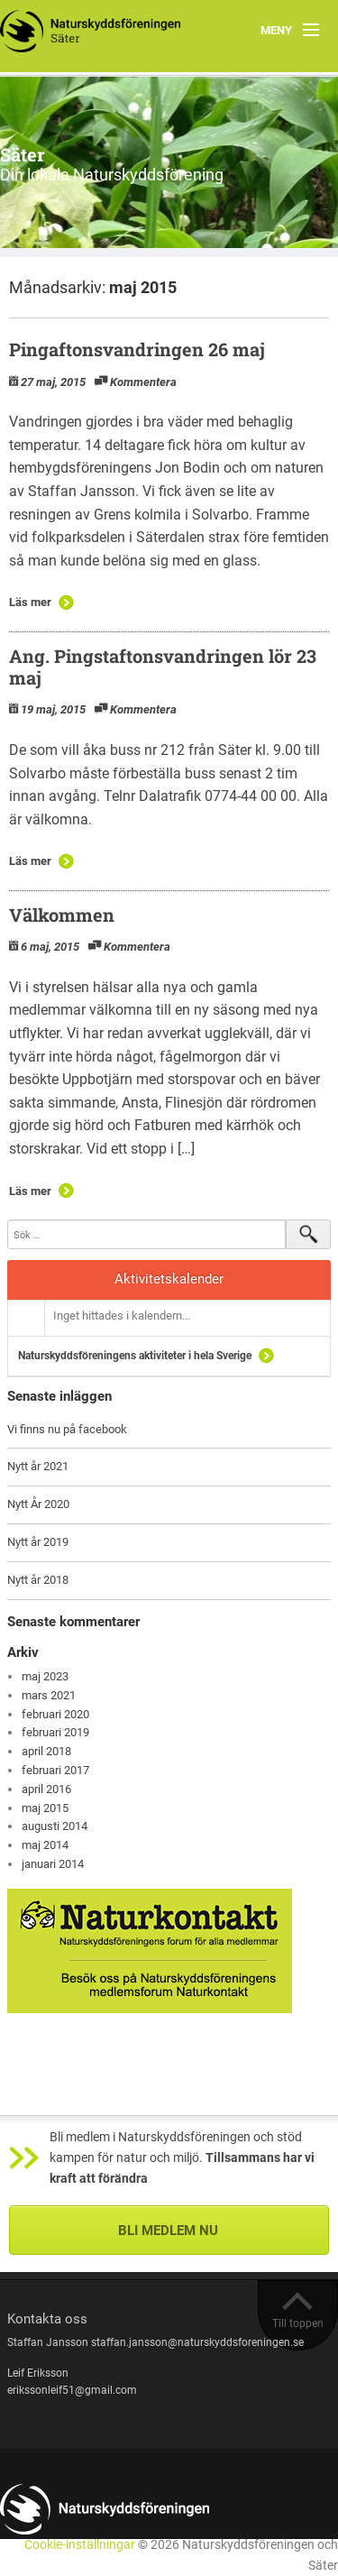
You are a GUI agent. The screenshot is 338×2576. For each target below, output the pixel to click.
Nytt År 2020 (38, 1504)
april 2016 (46, 1789)
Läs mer (30, 602)
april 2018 (46, 1751)
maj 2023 (45, 1676)
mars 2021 (49, 1695)
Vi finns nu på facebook (67, 1429)
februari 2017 (55, 1770)
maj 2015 (45, 1808)
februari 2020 (55, 1714)
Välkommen (61, 914)
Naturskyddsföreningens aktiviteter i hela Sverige (134, 1355)
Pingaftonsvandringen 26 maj (137, 349)
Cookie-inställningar (79, 2545)
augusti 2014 (54, 1826)
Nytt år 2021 (38, 1466)
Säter (22, 154)
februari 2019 (55, 1732)
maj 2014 (45, 1845)
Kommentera (143, 382)
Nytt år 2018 (38, 1580)
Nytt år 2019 (38, 1542)
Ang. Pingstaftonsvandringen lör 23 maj (162, 666)
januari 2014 (53, 1864)
